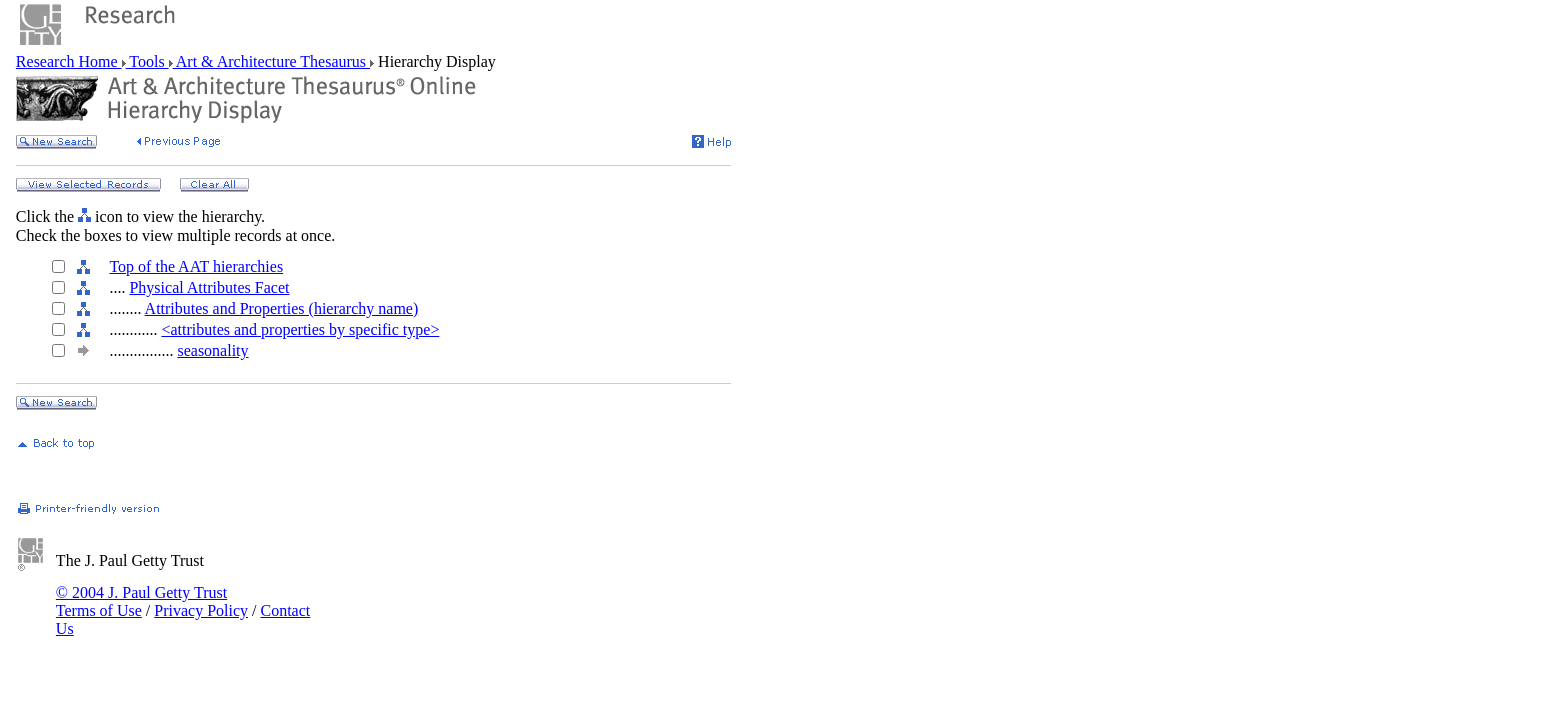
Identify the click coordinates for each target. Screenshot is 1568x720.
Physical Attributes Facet (209, 287)
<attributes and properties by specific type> (300, 329)
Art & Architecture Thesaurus (271, 61)
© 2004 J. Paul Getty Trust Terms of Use (141, 601)
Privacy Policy (201, 610)
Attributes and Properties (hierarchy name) (282, 308)
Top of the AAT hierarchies (196, 266)
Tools (147, 61)
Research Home (69, 61)
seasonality (212, 350)
